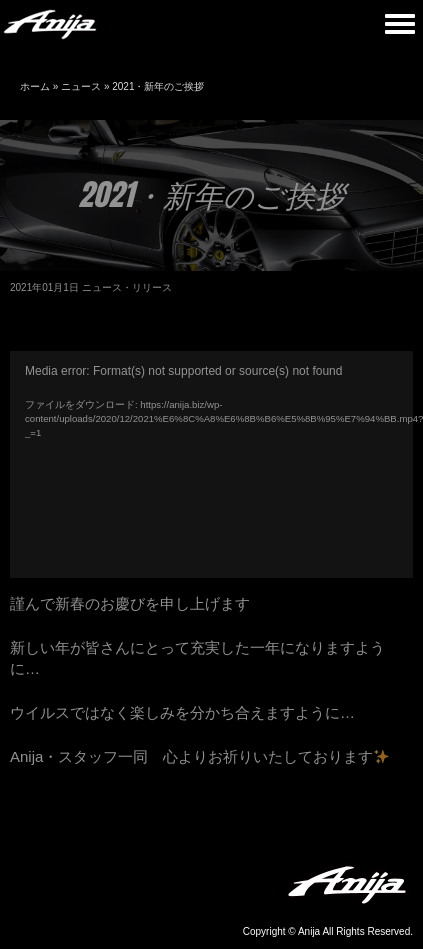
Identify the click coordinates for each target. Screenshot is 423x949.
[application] (211, 464)
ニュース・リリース (127, 287)
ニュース (81, 86)
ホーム (35, 86)
